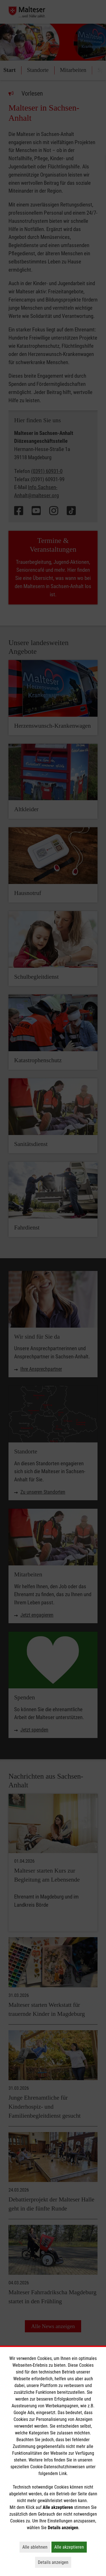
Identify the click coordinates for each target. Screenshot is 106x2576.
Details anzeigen (54, 2562)
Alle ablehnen (36, 2547)
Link (63, 2473)
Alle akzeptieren (70, 2547)
